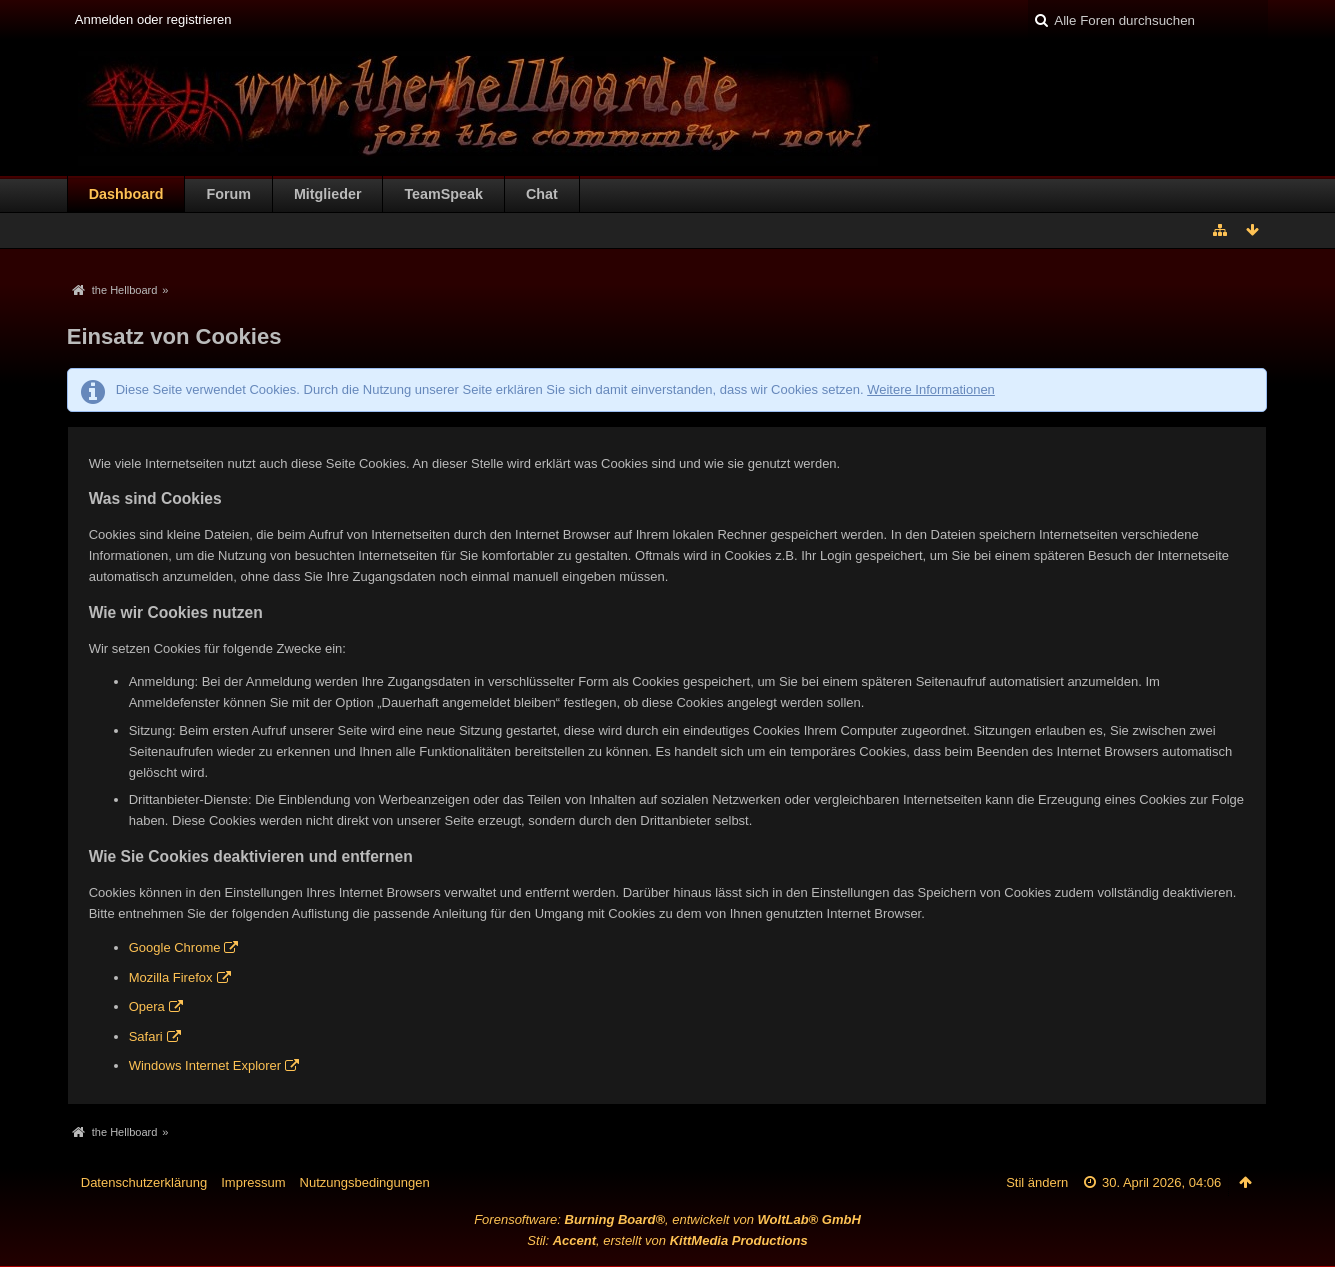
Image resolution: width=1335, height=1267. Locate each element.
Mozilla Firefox (171, 977)
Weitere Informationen (931, 389)
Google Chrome (175, 947)
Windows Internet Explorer (205, 1065)
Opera (147, 1006)
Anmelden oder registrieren (153, 19)
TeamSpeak (443, 194)
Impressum (253, 1182)
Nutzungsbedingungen (365, 1182)
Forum (228, 194)
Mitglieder (328, 194)
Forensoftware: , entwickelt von (667, 1219)
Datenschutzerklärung (144, 1182)
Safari (146, 1036)
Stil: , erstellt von (667, 1240)
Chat (542, 194)
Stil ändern (1037, 1182)
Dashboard (126, 194)
